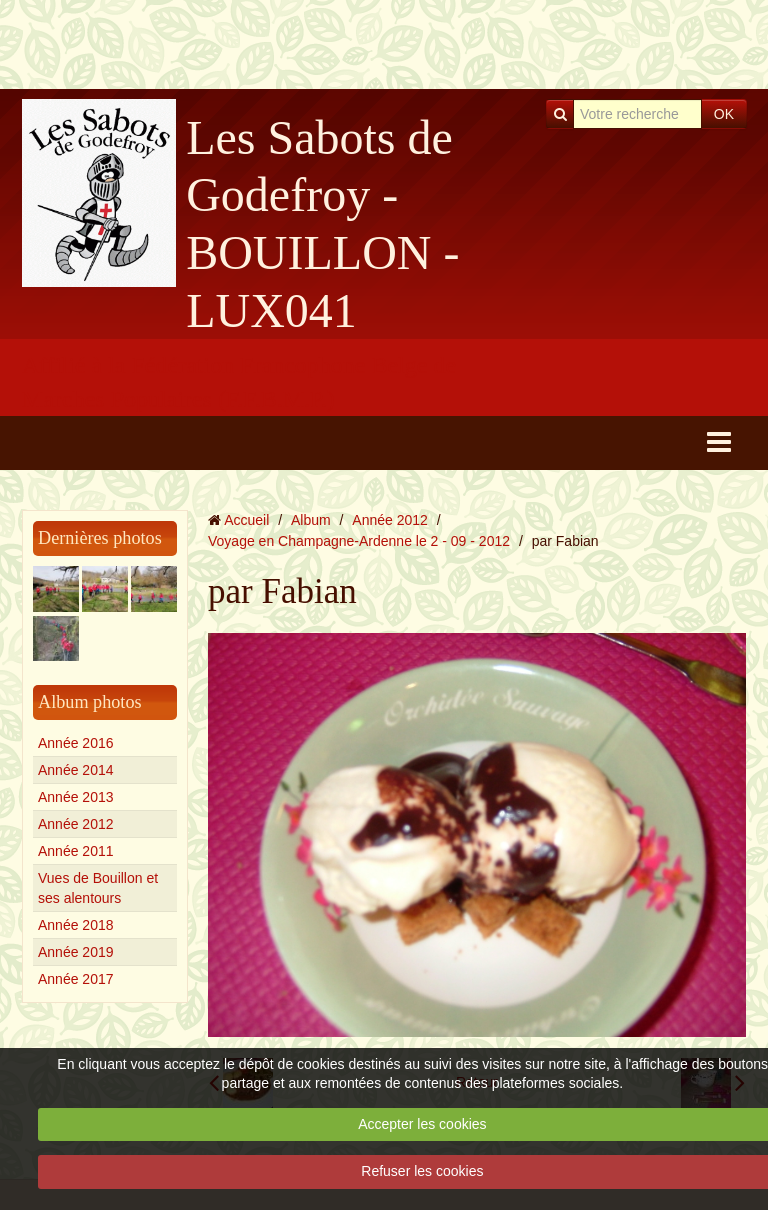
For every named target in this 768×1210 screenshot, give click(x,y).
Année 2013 (76, 797)
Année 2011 (76, 851)
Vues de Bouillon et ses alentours (98, 888)
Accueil (246, 520)
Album (311, 520)
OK (724, 114)
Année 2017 (76, 979)
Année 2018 (76, 925)
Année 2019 (76, 952)
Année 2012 (76, 824)
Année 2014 (76, 770)
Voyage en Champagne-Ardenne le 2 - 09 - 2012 (359, 541)
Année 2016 (76, 743)
